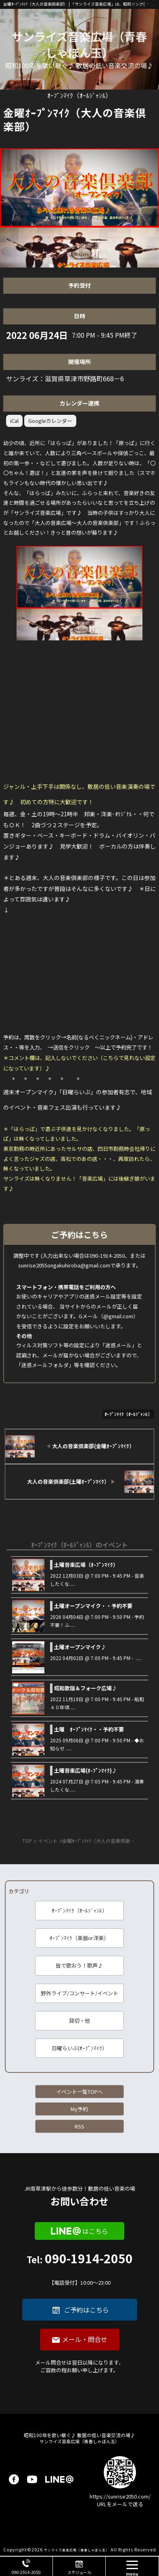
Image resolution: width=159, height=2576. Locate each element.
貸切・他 (79, 2020)
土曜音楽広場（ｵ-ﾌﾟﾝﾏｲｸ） (86, 1564)
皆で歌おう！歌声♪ (79, 1965)
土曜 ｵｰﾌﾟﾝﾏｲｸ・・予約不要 (89, 1729)
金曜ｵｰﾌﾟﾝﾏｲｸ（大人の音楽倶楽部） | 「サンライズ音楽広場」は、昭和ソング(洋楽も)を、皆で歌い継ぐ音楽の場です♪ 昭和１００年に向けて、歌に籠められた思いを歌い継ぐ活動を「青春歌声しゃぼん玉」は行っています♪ (77, 4)
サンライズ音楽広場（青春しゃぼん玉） (79, 44)
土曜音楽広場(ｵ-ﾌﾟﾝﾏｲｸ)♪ (85, 1770)
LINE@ (59, 2479)
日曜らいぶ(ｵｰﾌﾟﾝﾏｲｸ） (79, 2048)
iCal (14, 420)
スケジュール (79, 2572)
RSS (79, 2126)
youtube (32, 2479)
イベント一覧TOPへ (79, 2091)
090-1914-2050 (79, 2269)
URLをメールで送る (120, 2504)
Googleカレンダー (50, 420)
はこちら (95, 2231)
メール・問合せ (84, 2339)
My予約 (79, 2109)
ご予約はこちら (86, 2310)
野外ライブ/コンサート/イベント (79, 1993)
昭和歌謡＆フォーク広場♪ (85, 1688)
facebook (14, 2479)
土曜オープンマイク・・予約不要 (93, 1606)
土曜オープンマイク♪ (80, 1647)
